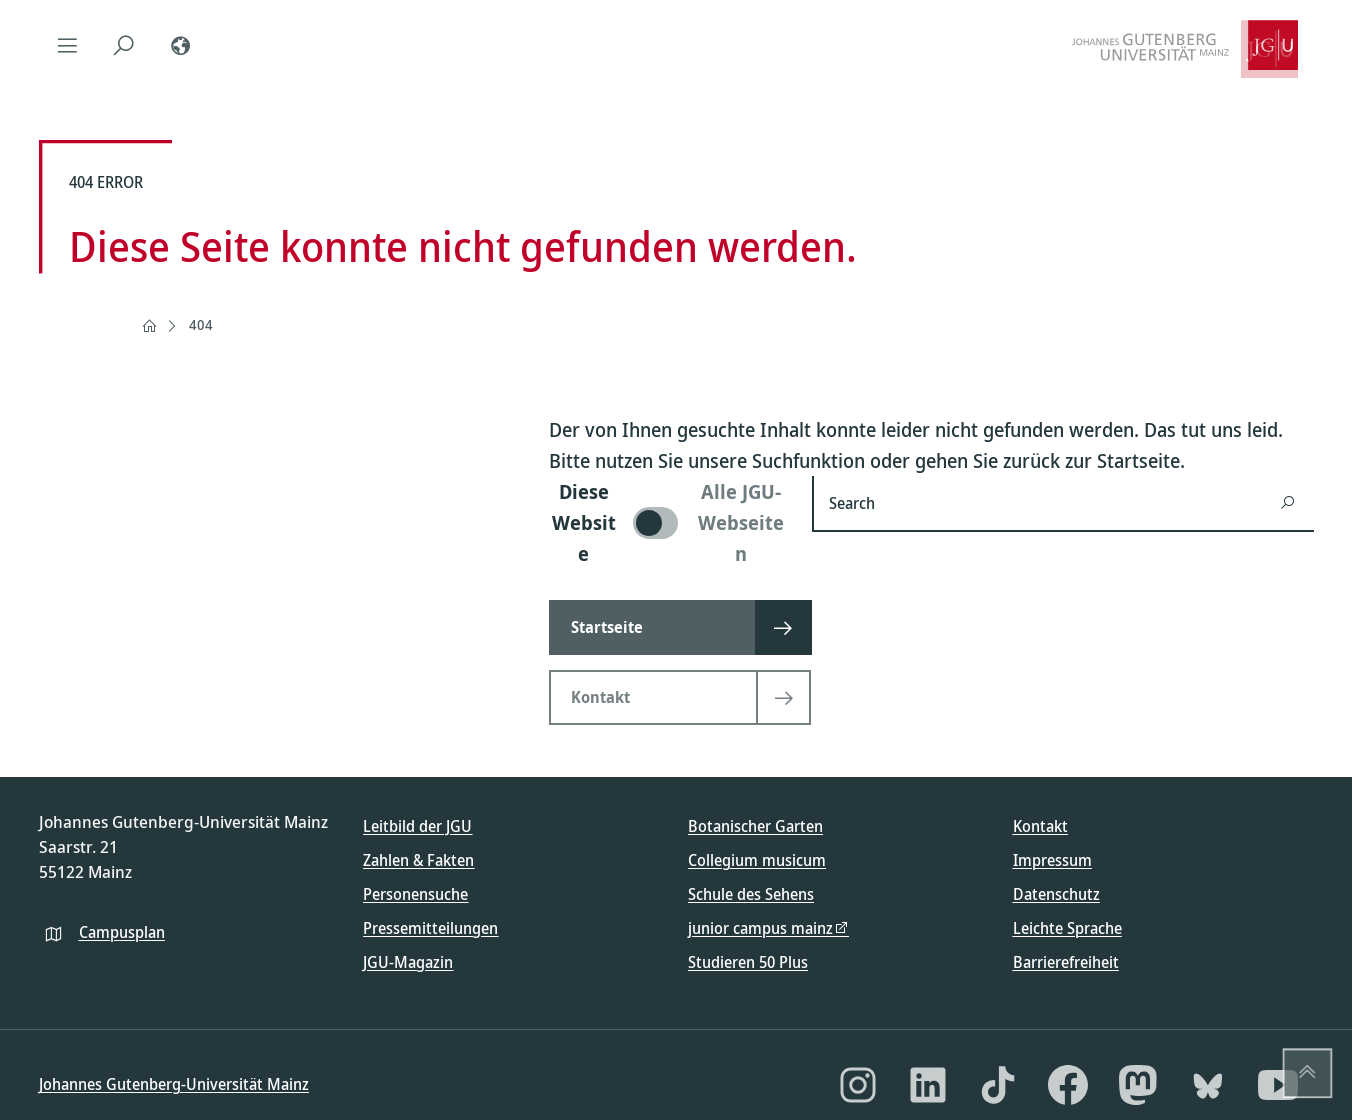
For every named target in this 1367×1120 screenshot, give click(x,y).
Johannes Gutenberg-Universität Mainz (174, 1084)
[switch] (668, 522)
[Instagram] (858, 1085)
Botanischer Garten (755, 826)
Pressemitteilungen (430, 928)
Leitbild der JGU (417, 826)
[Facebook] (1068, 1085)
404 (201, 324)
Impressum (1052, 860)
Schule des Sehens (751, 894)
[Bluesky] (1208, 1085)
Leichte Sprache (1067, 928)
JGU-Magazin (408, 962)
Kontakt (1040, 826)
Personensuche (415, 894)
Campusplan (122, 932)
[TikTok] (998, 1085)
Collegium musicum (757, 860)
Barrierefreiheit (1066, 962)
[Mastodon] (1138, 1085)
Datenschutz (1056, 894)
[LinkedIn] (928, 1085)
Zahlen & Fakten (418, 860)
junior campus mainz (760, 928)
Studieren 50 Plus (748, 962)
